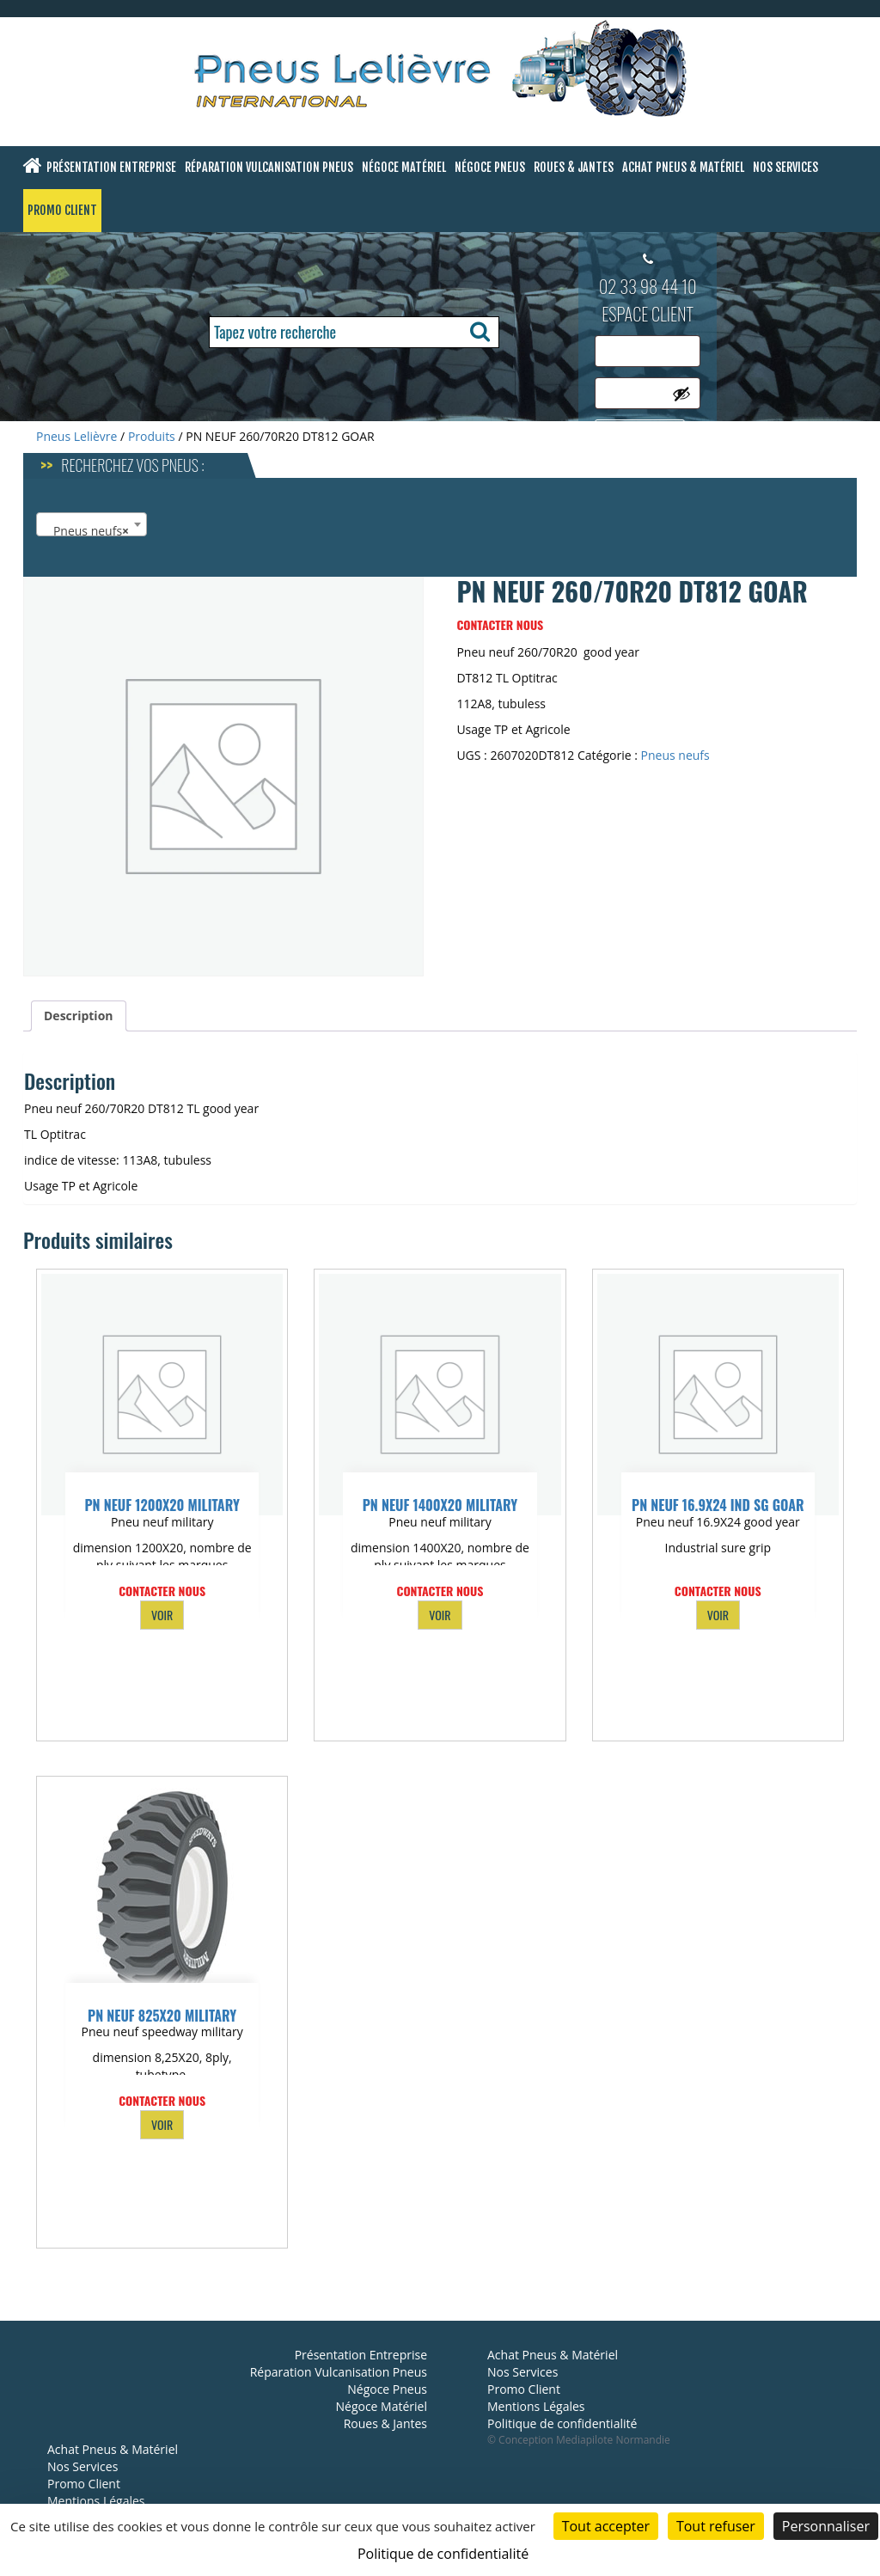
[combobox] (91, 524)
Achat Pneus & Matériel (683, 167)
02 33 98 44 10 (648, 286)
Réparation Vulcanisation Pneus (269, 167)
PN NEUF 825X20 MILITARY (162, 2015)
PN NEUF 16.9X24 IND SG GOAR (718, 1505)
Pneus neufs (675, 755)
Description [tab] (78, 1015)
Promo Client (62, 210)
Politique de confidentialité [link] (443, 2553)
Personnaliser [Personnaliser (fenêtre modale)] (826, 2526)
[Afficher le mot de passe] (681, 393)
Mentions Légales (96, 2501)
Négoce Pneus (490, 167)
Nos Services (785, 167)
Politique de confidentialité (562, 2423)
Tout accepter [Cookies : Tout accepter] (606, 2526)
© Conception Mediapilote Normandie (578, 2439)
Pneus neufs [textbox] (86, 531)
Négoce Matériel (404, 167)
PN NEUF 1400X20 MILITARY (440, 1505)
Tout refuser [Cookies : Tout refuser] (715, 2526)
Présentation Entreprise (111, 167)
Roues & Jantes (574, 167)
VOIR (162, 1615)
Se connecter (640, 434)
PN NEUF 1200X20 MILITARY (161, 1505)
